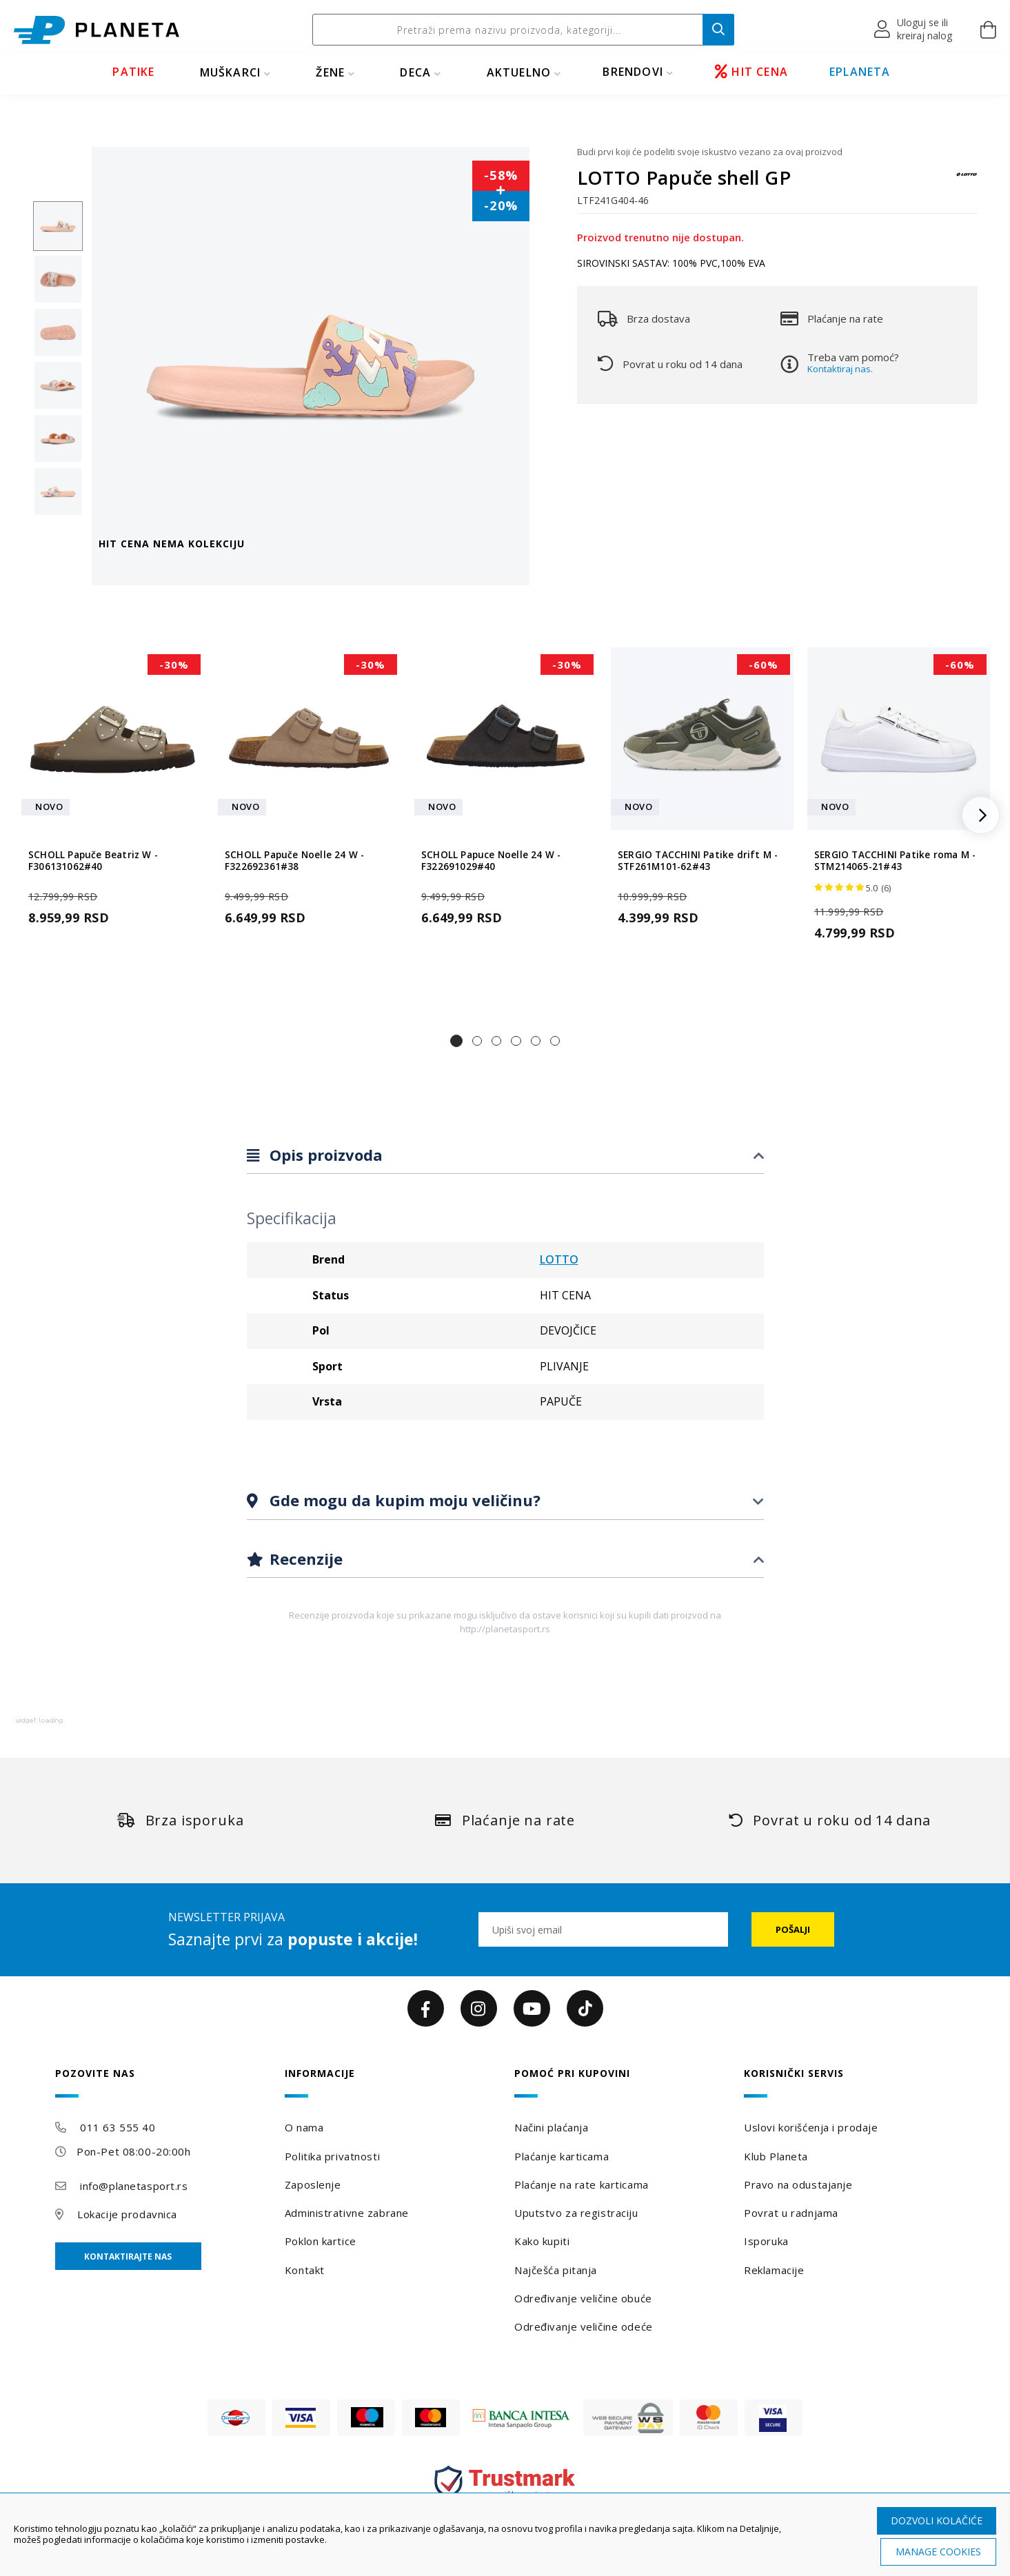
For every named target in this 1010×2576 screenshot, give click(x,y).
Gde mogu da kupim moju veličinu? (403, 1500)
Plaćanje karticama (561, 2156)
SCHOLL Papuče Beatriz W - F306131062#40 (93, 861)
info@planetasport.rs (134, 2186)
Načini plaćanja (551, 2127)
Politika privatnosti (332, 2156)
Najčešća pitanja (555, 2270)
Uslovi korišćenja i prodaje (811, 2127)
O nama (304, 2127)
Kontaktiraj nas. (840, 369)
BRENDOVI (633, 71)
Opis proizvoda (324, 1154)
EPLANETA (860, 71)
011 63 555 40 (117, 2127)
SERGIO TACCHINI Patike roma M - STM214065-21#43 (895, 861)
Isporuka (766, 2241)
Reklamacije (774, 2270)
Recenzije (304, 1558)
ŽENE (330, 72)
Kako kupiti (541, 2241)
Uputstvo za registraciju (576, 2213)
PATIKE (133, 71)
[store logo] (96, 30)
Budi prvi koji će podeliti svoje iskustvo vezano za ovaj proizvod (709, 151)
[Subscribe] (792, 1929)
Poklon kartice (320, 2241)
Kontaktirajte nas (128, 2256)
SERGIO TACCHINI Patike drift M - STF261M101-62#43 (698, 861)
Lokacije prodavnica (127, 2214)
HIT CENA (751, 71)
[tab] (505, 1156)
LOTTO (559, 1259)
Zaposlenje (313, 2184)
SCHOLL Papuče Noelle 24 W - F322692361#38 (294, 861)
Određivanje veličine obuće (583, 2298)
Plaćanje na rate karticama (581, 2184)
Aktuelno (519, 72)
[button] (913, 30)
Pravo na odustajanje (798, 2184)
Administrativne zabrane (347, 2213)
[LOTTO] (966, 180)
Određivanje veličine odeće (583, 2326)
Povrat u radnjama (791, 2213)
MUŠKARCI (230, 72)
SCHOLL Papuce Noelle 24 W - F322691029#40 (490, 861)
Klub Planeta (776, 2156)
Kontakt (305, 2270)
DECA (415, 72)
